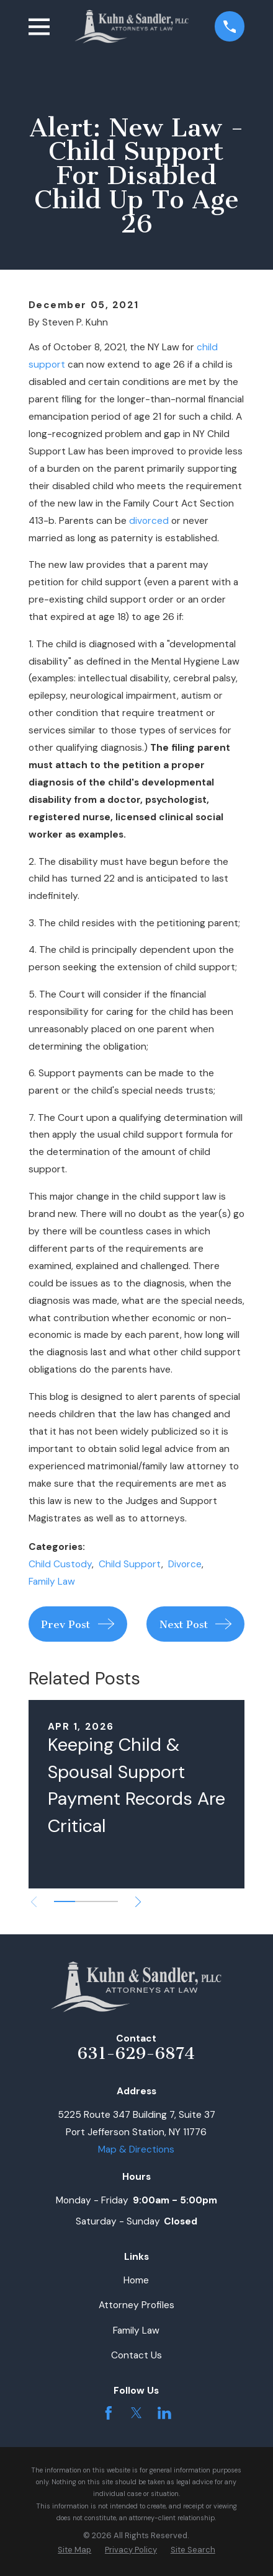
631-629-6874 (136, 2053)
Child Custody (60, 1564)
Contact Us (136, 2355)
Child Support (130, 1564)
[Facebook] (108, 2413)
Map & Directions (136, 2149)
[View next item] (138, 1902)
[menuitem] (74, 2550)
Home (136, 2280)
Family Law (52, 1581)
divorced (149, 521)
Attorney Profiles (136, 2305)
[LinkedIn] (164, 2413)
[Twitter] (136, 2413)
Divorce (185, 1564)
